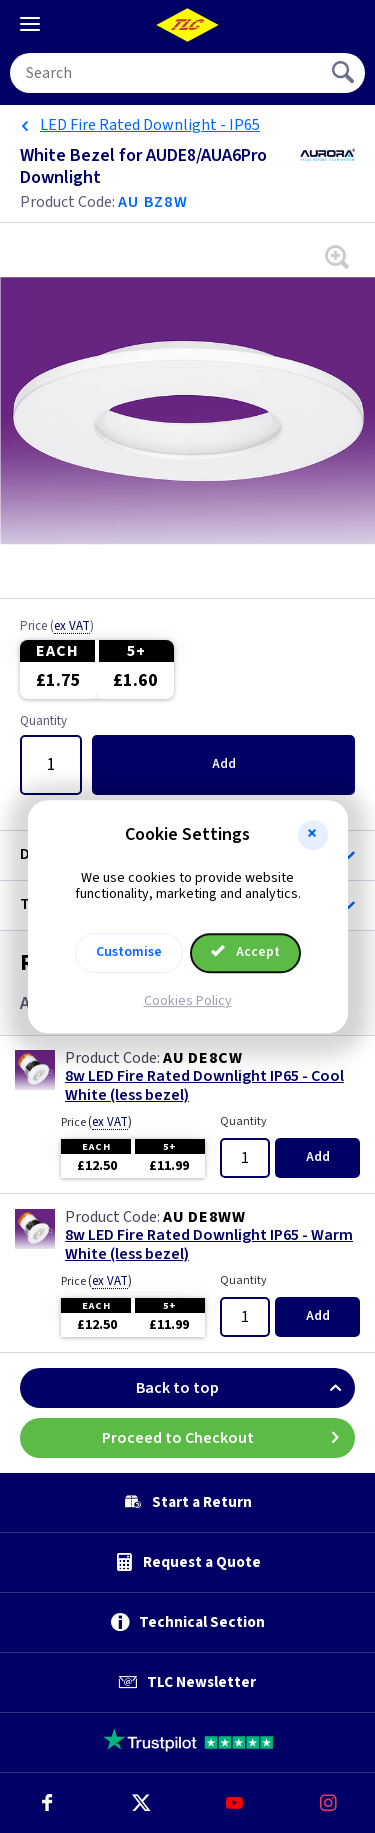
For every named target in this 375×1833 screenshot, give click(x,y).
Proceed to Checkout (229, 1438)
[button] (313, 835)
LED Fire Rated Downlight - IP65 (150, 125)
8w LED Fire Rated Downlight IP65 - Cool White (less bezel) (204, 1086)
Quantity (43, 722)
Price (57, 627)
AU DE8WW (204, 1217)
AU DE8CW (202, 1058)
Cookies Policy (188, 1001)
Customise (129, 952)
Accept (246, 952)
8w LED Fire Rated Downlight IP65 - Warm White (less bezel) (209, 1245)
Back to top (245, 1388)
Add (224, 764)
